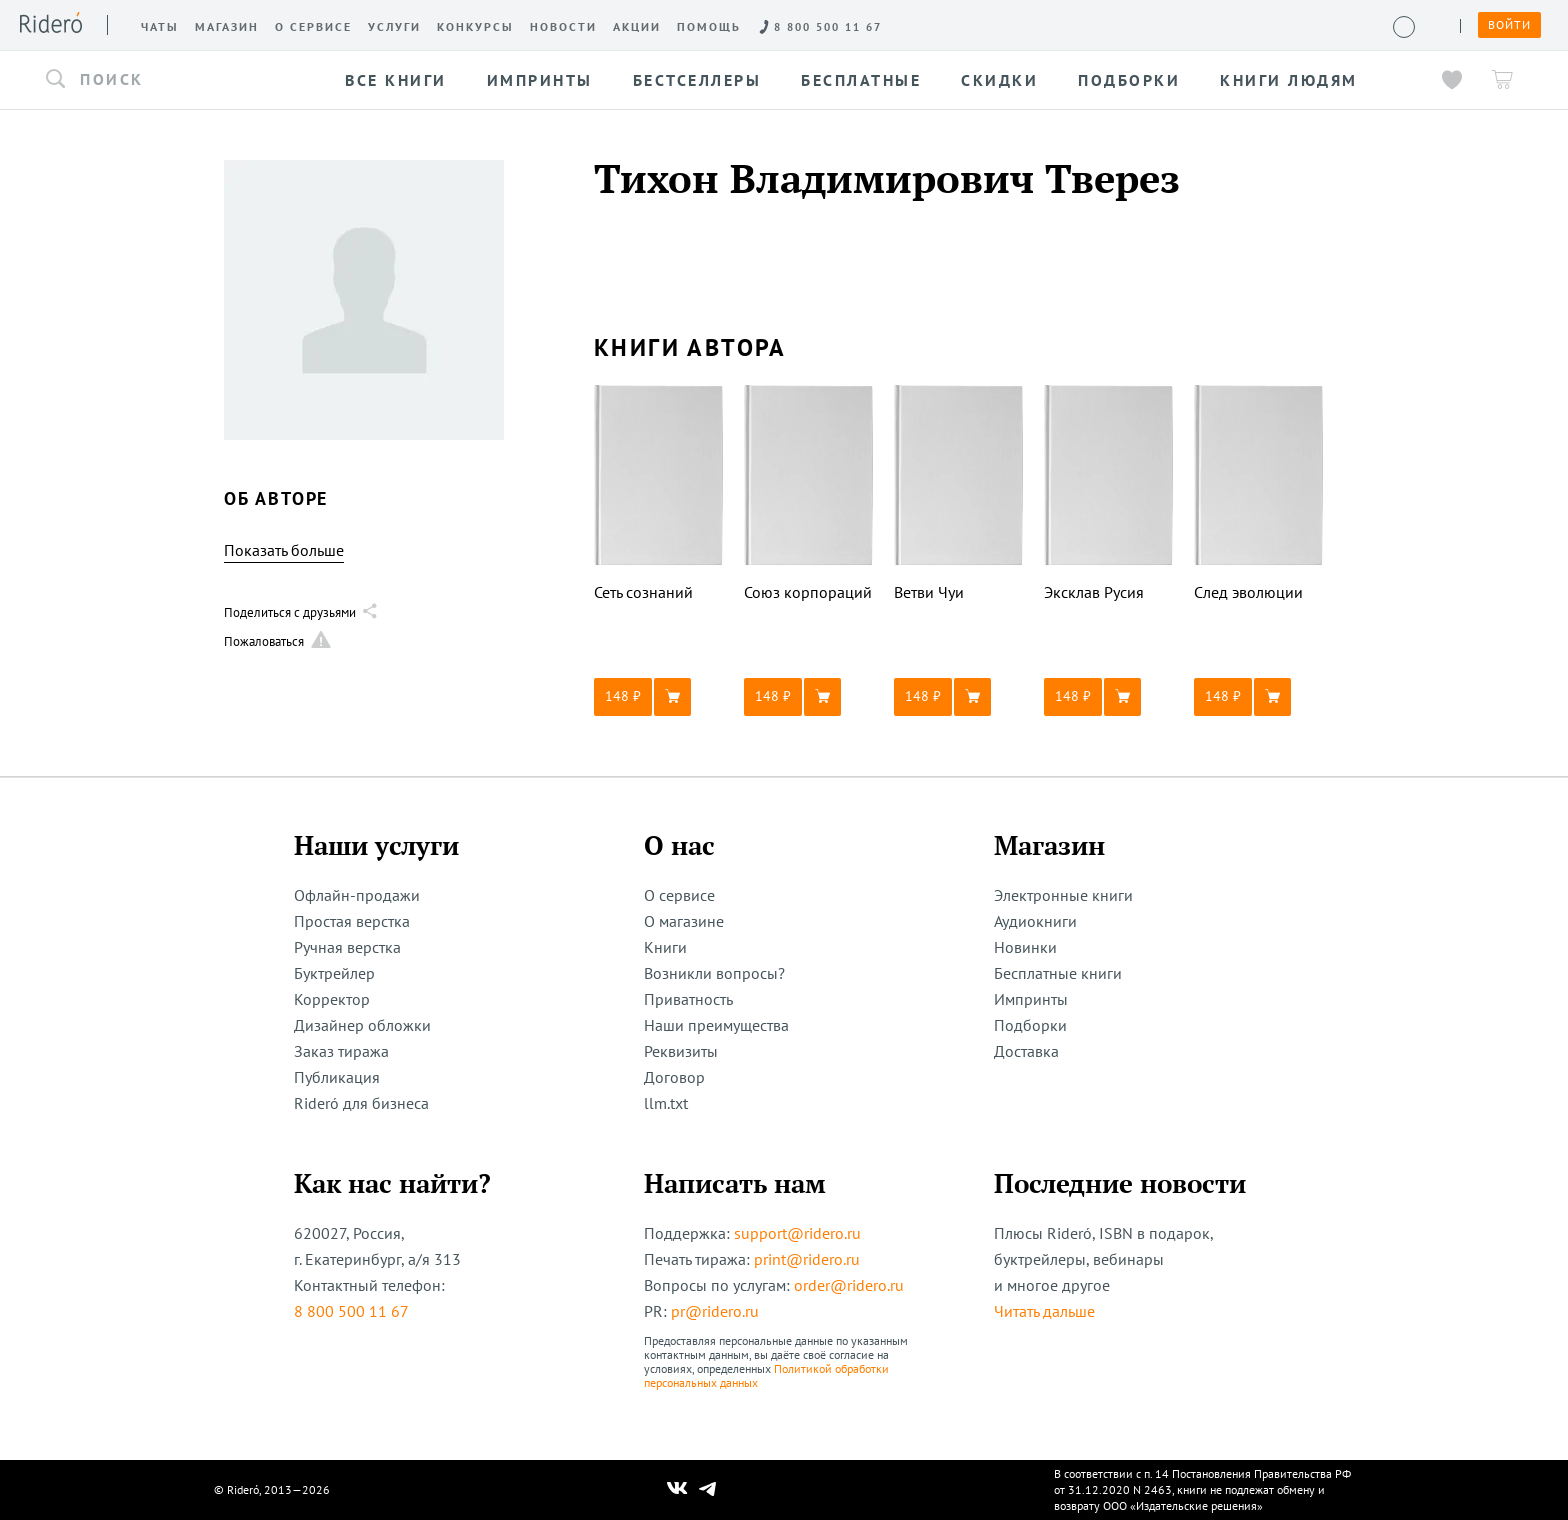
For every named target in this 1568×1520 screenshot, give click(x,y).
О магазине (684, 921)
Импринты (1031, 999)
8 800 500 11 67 (351, 1311)
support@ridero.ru (797, 1233)
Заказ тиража (341, 1051)
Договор (674, 1077)
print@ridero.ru (807, 1259)
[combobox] (178, 80)
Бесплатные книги (1058, 973)
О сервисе (679, 895)
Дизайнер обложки (362, 1025)
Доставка (1026, 1051)
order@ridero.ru (849, 1285)
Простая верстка (352, 921)
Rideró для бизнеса (361, 1103)
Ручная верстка (347, 947)
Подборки (1030, 1025)
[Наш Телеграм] (708, 1490)
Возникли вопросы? (714, 973)
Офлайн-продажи (357, 895)
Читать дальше (1044, 1311)
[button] (178, 80)
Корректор (332, 999)
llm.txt (666, 1103)
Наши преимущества (716, 1025)
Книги (665, 947)
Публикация (337, 1077)
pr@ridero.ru (715, 1311)
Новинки (1025, 947)
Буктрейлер (334, 973)
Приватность (688, 999)
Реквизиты (681, 1051)
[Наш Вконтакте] (677, 1490)
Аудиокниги (1035, 921)
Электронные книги (1063, 895)
